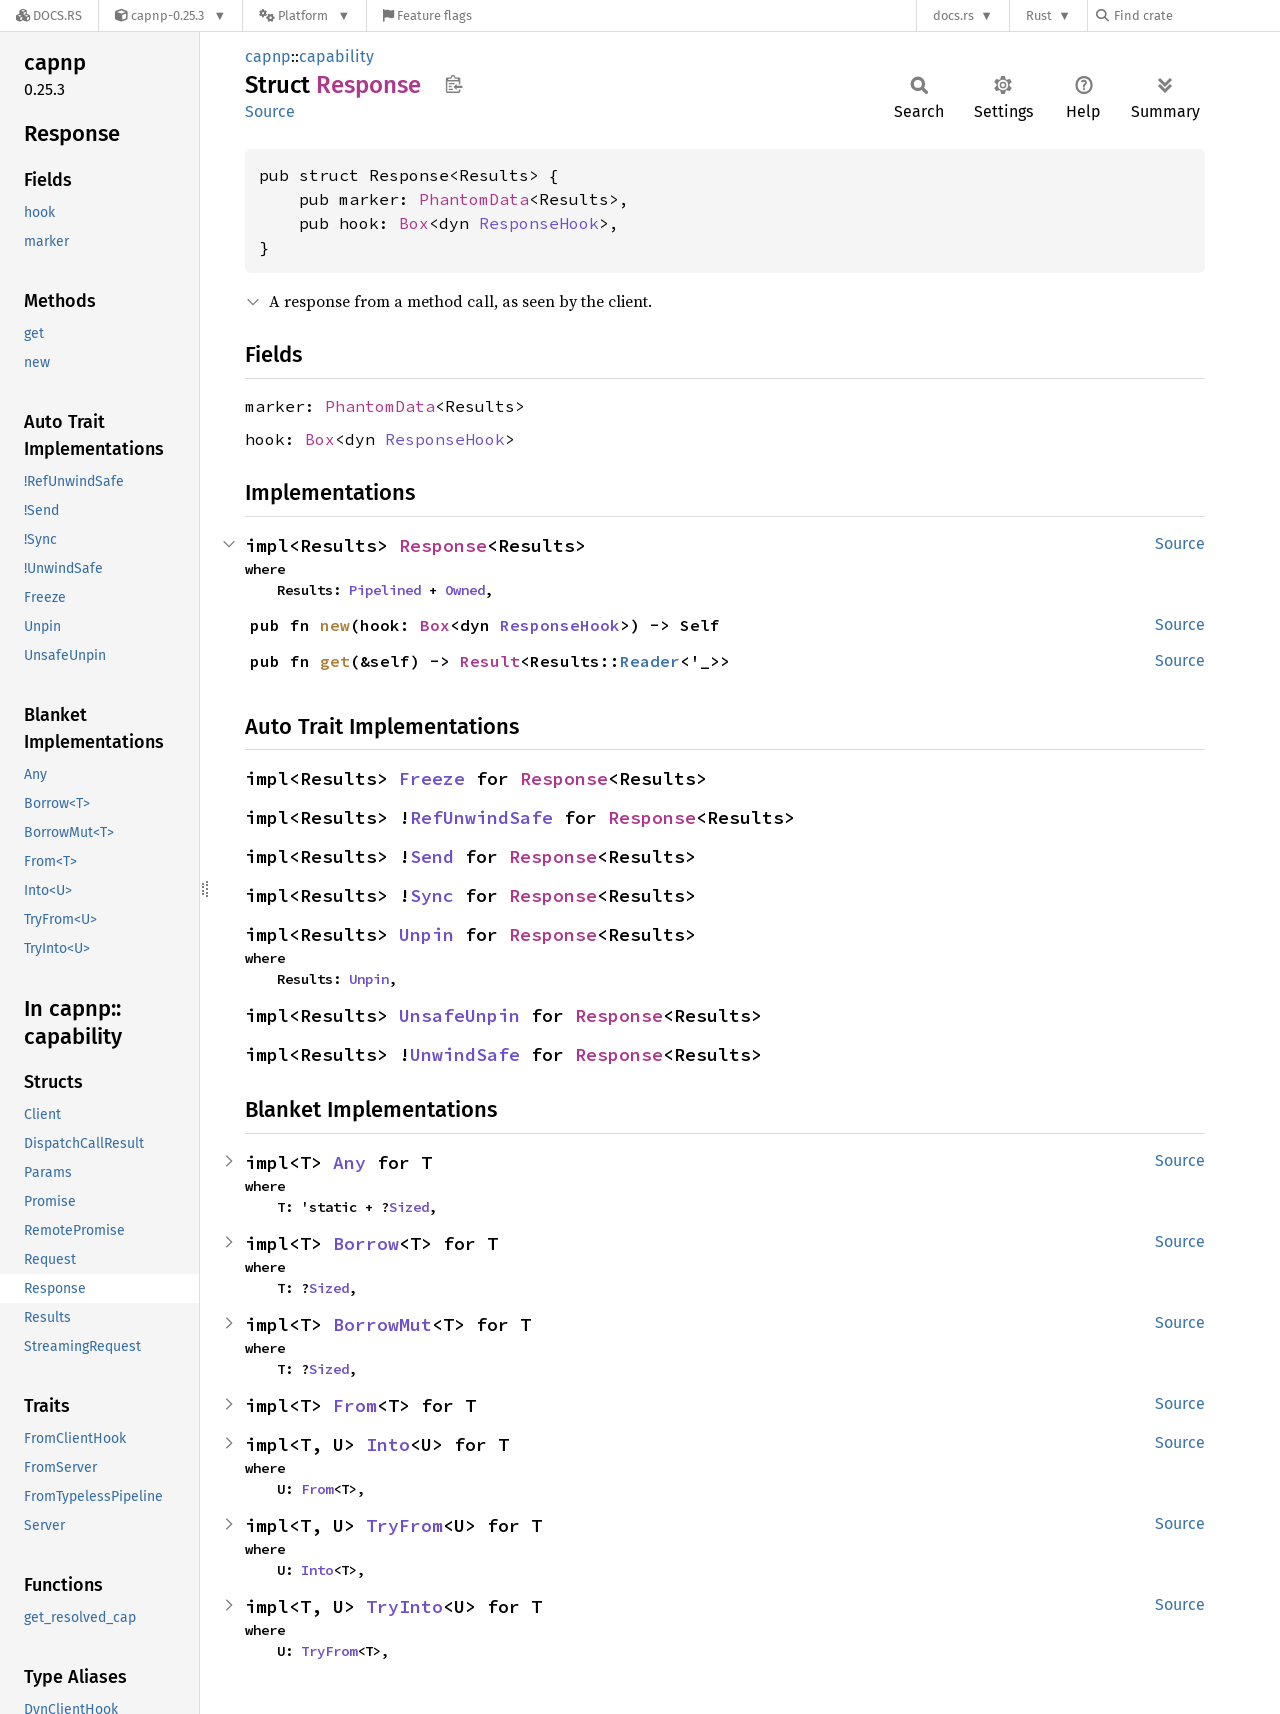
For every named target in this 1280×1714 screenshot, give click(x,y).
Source (270, 111)
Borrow (366, 1243)
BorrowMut (382, 1324)
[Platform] (304, 15)
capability (336, 56)
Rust (1039, 15)
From (355, 1405)
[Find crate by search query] (1196, 15)
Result (490, 661)
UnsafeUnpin (459, 1015)
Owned (465, 590)
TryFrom (404, 1525)
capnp (268, 56)
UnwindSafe (465, 1054)
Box (414, 223)
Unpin (426, 934)
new (335, 625)
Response (443, 545)
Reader (650, 661)
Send (432, 856)
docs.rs (953, 15)
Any (349, 1162)
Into (388, 1444)
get (335, 661)
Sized (409, 1207)
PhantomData (474, 199)
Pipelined (385, 590)
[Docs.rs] (49, 15)
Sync (432, 895)
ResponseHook (539, 223)
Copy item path (453, 84)
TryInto (404, 1606)
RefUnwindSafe (481, 817)
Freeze (432, 778)
